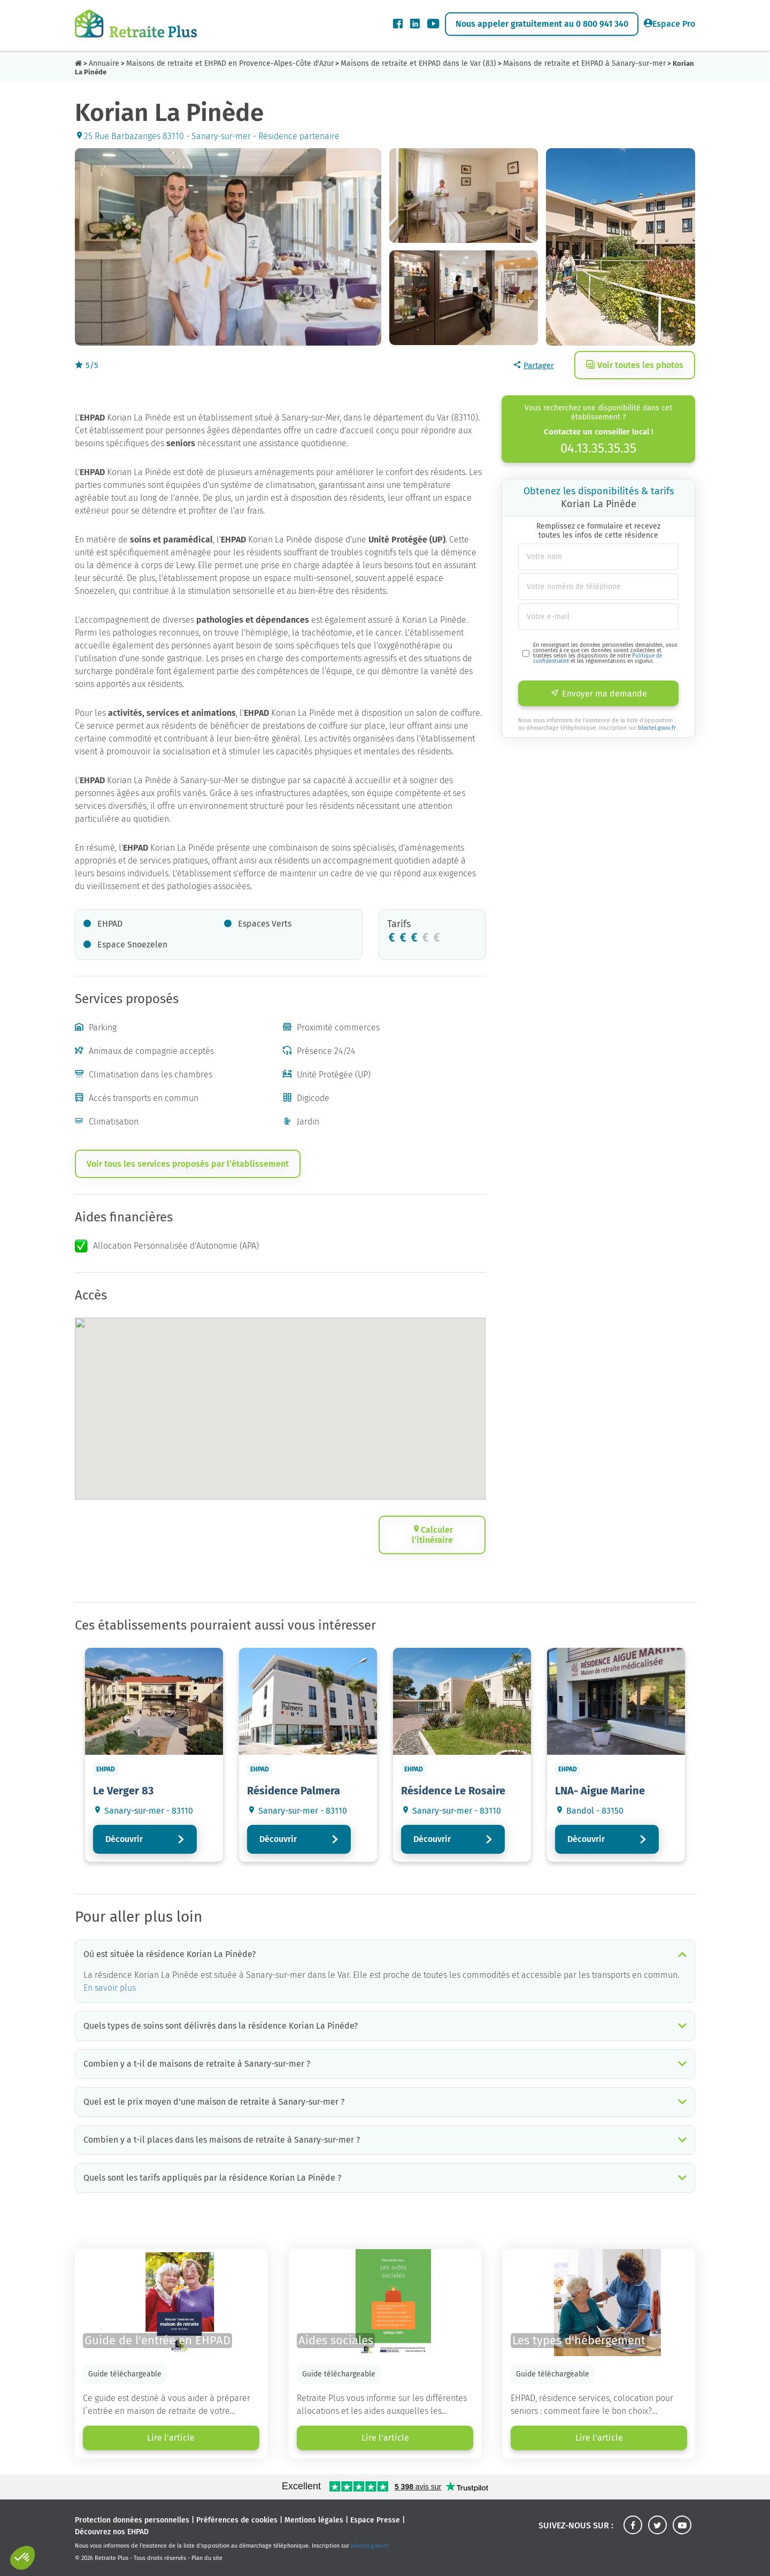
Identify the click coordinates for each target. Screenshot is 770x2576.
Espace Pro (669, 24)
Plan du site (206, 2558)
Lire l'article (171, 2438)
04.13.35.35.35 (598, 448)
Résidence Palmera (293, 1790)
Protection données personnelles (132, 2520)
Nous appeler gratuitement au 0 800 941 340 (542, 24)
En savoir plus (109, 1988)
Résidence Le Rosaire (453, 1790)
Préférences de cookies (237, 2520)
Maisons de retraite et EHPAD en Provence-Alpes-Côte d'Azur (230, 63)
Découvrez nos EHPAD (112, 2531)
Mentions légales (313, 2520)
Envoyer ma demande (598, 694)
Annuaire (104, 63)
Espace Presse (375, 2520)
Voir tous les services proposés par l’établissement (188, 1164)
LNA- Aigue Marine (600, 1790)
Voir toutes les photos (634, 365)
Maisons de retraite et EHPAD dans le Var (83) (418, 63)
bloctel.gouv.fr (657, 727)
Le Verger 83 (123, 1790)
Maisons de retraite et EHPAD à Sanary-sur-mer (584, 63)
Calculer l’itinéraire (432, 1535)
